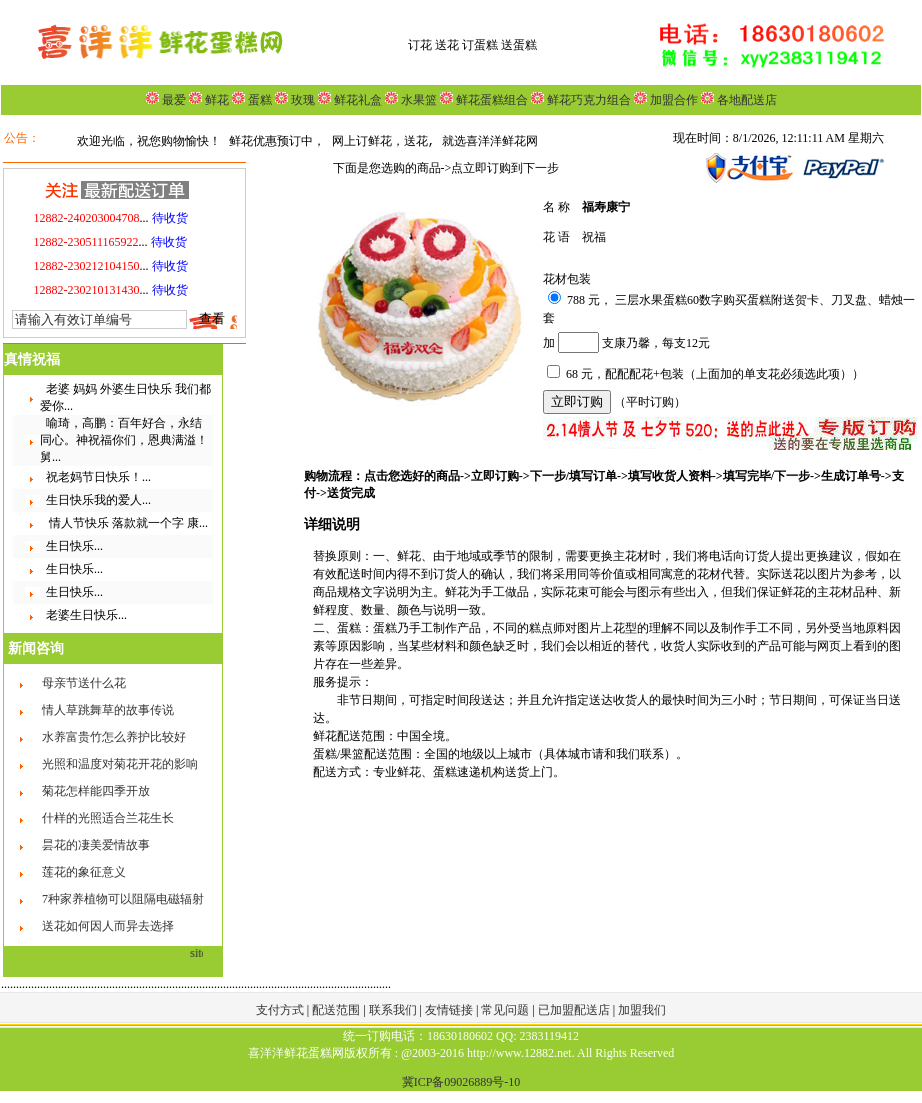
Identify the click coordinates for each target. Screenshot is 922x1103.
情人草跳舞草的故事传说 (108, 710)
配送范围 (336, 1010)
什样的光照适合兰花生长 (108, 818)
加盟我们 (642, 1010)
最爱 (174, 100)
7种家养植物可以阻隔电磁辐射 (123, 899)
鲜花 (215, 100)
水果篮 (419, 100)
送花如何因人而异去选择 (108, 926)
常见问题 (506, 1010)
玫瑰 (301, 100)
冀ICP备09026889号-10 (461, 1082)
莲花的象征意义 (84, 872)
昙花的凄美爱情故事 (96, 845)
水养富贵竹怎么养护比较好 (114, 737)
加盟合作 (672, 100)
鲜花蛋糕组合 (490, 100)
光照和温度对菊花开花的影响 (120, 764)
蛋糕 (258, 100)
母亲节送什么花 (84, 683)
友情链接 (450, 1010)
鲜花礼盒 (356, 100)
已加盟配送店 (575, 1010)
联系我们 (394, 1010)
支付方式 (281, 1010)
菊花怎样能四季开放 (96, 791)
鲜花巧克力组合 (587, 100)
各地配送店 (747, 100)
